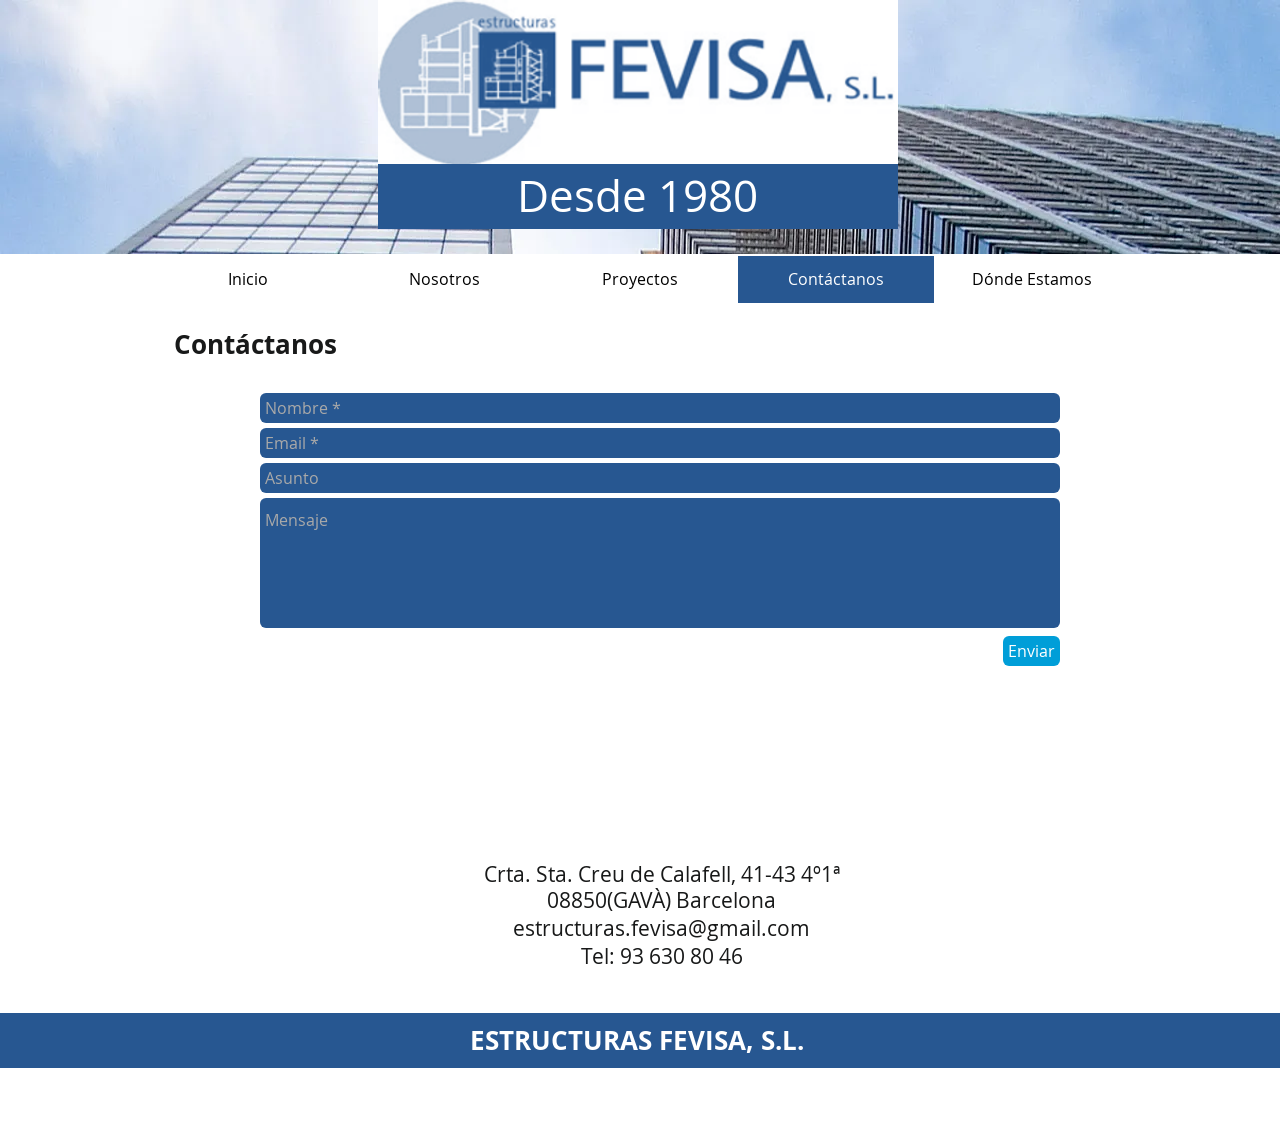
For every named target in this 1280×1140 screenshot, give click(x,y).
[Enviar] (1031, 651)
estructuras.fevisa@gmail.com (661, 928)
